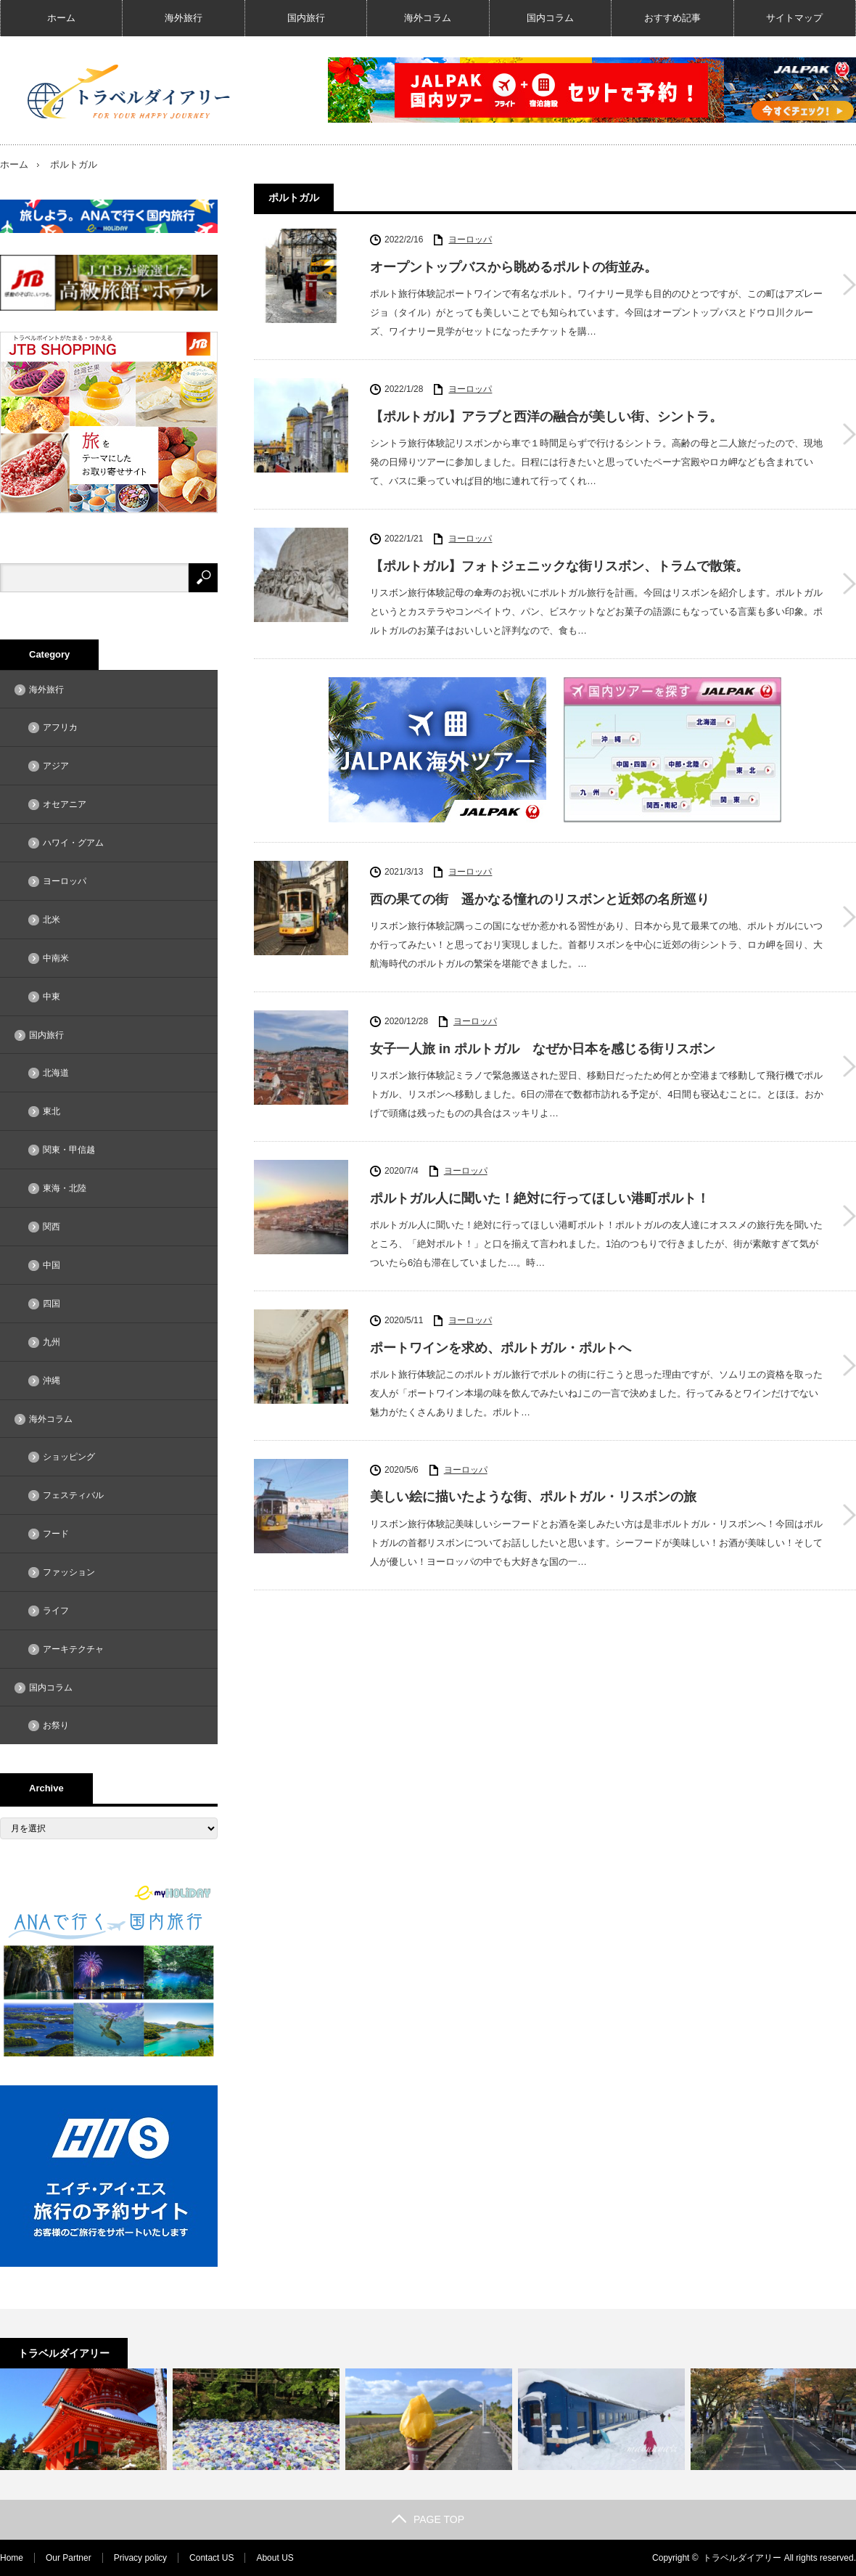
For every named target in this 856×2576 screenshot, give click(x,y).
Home (11, 2558)
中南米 (56, 958)
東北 (51, 1111)
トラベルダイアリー (742, 2558)
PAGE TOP (428, 2519)
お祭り (56, 1725)
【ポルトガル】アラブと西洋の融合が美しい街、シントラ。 (546, 416)
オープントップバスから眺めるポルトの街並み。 (513, 267)
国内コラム (550, 17)
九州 (51, 1342)
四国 (51, 1304)
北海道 (56, 1073)
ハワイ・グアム (73, 843)
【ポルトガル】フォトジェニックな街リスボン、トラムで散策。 (559, 566)
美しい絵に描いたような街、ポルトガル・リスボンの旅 (533, 1496)
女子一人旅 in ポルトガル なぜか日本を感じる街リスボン (542, 1049)
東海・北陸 (64, 1188)
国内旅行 (306, 17)
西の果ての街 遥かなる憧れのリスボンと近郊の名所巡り (539, 899)
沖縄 (51, 1380)
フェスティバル (73, 1495)
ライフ (56, 1611)
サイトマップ (794, 17)
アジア (56, 766)
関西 (51, 1227)
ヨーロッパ (470, 239)
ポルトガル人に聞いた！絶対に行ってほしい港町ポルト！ (539, 1198)
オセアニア (64, 804)
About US (274, 2558)
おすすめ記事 (672, 17)
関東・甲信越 (69, 1150)
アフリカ (60, 727)
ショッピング (69, 1457)
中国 (51, 1265)
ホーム (61, 17)
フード (56, 1534)
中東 (51, 996)
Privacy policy (140, 2558)
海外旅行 (183, 17)
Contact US (211, 2558)
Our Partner (68, 2558)
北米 (51, 920)
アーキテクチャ (73, 1649)
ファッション (69, 1572)
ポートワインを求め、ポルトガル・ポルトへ (500, 1348)
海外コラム (427, 17)
